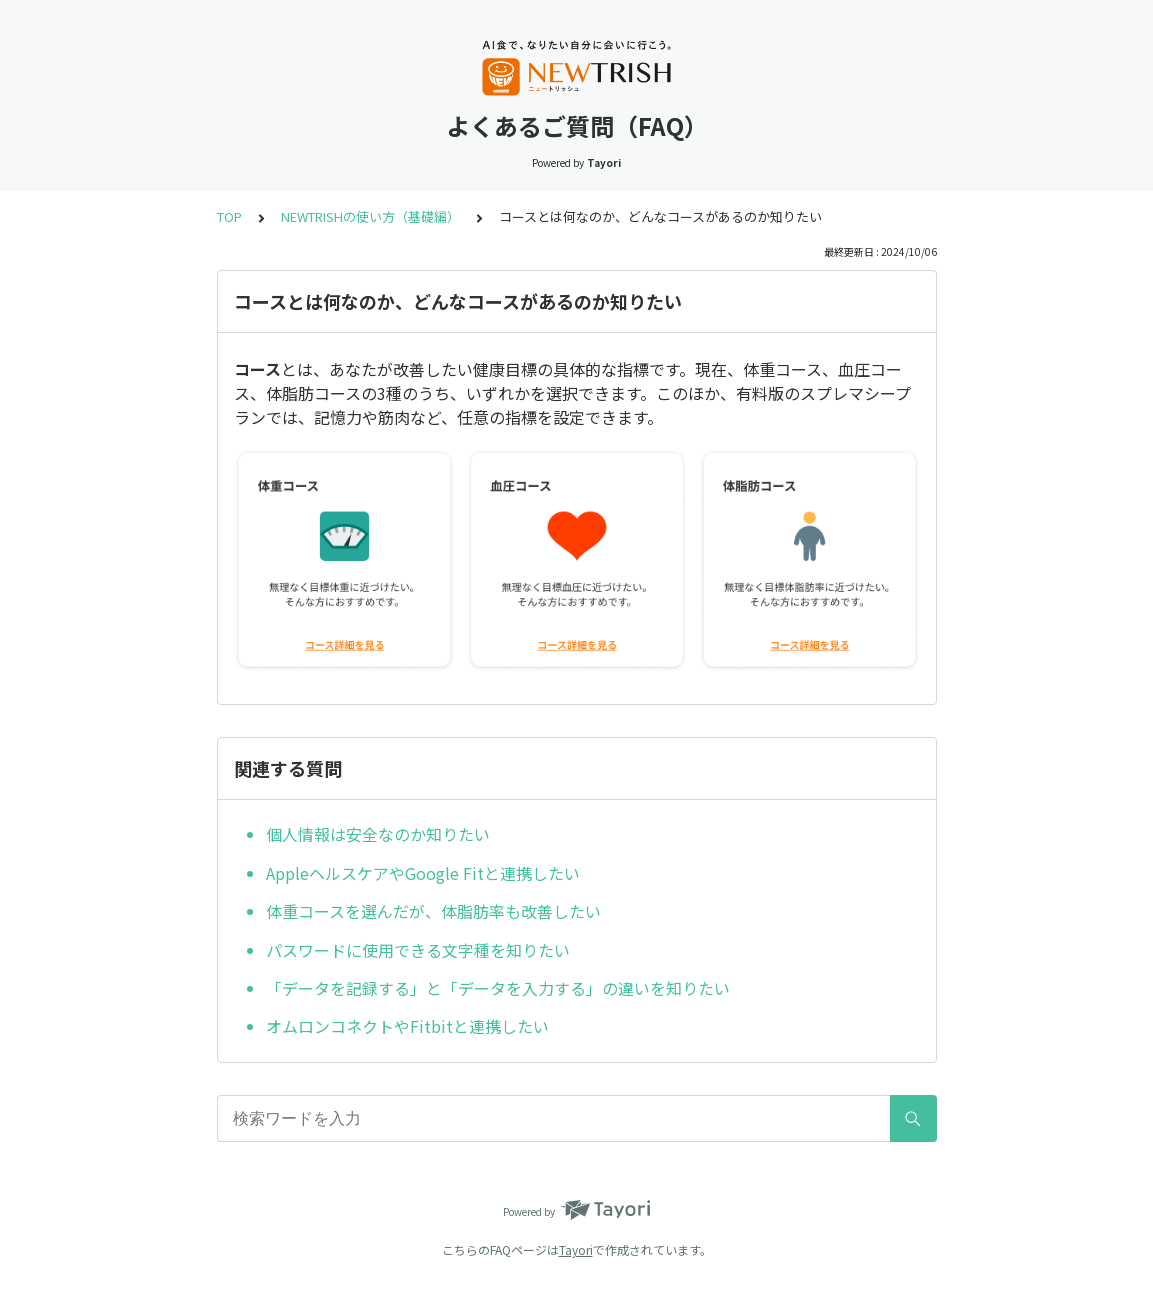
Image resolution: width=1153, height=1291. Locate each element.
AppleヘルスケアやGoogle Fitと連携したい (423, 873)
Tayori (576, 1249)
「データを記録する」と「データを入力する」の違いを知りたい (498, 988)
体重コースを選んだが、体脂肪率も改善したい (433, 911)
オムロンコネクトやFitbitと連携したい (407, 1026)
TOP (229, 216)
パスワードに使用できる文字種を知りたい (418, 950)
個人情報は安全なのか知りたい (378, 834)
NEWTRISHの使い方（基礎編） (370, 216)
